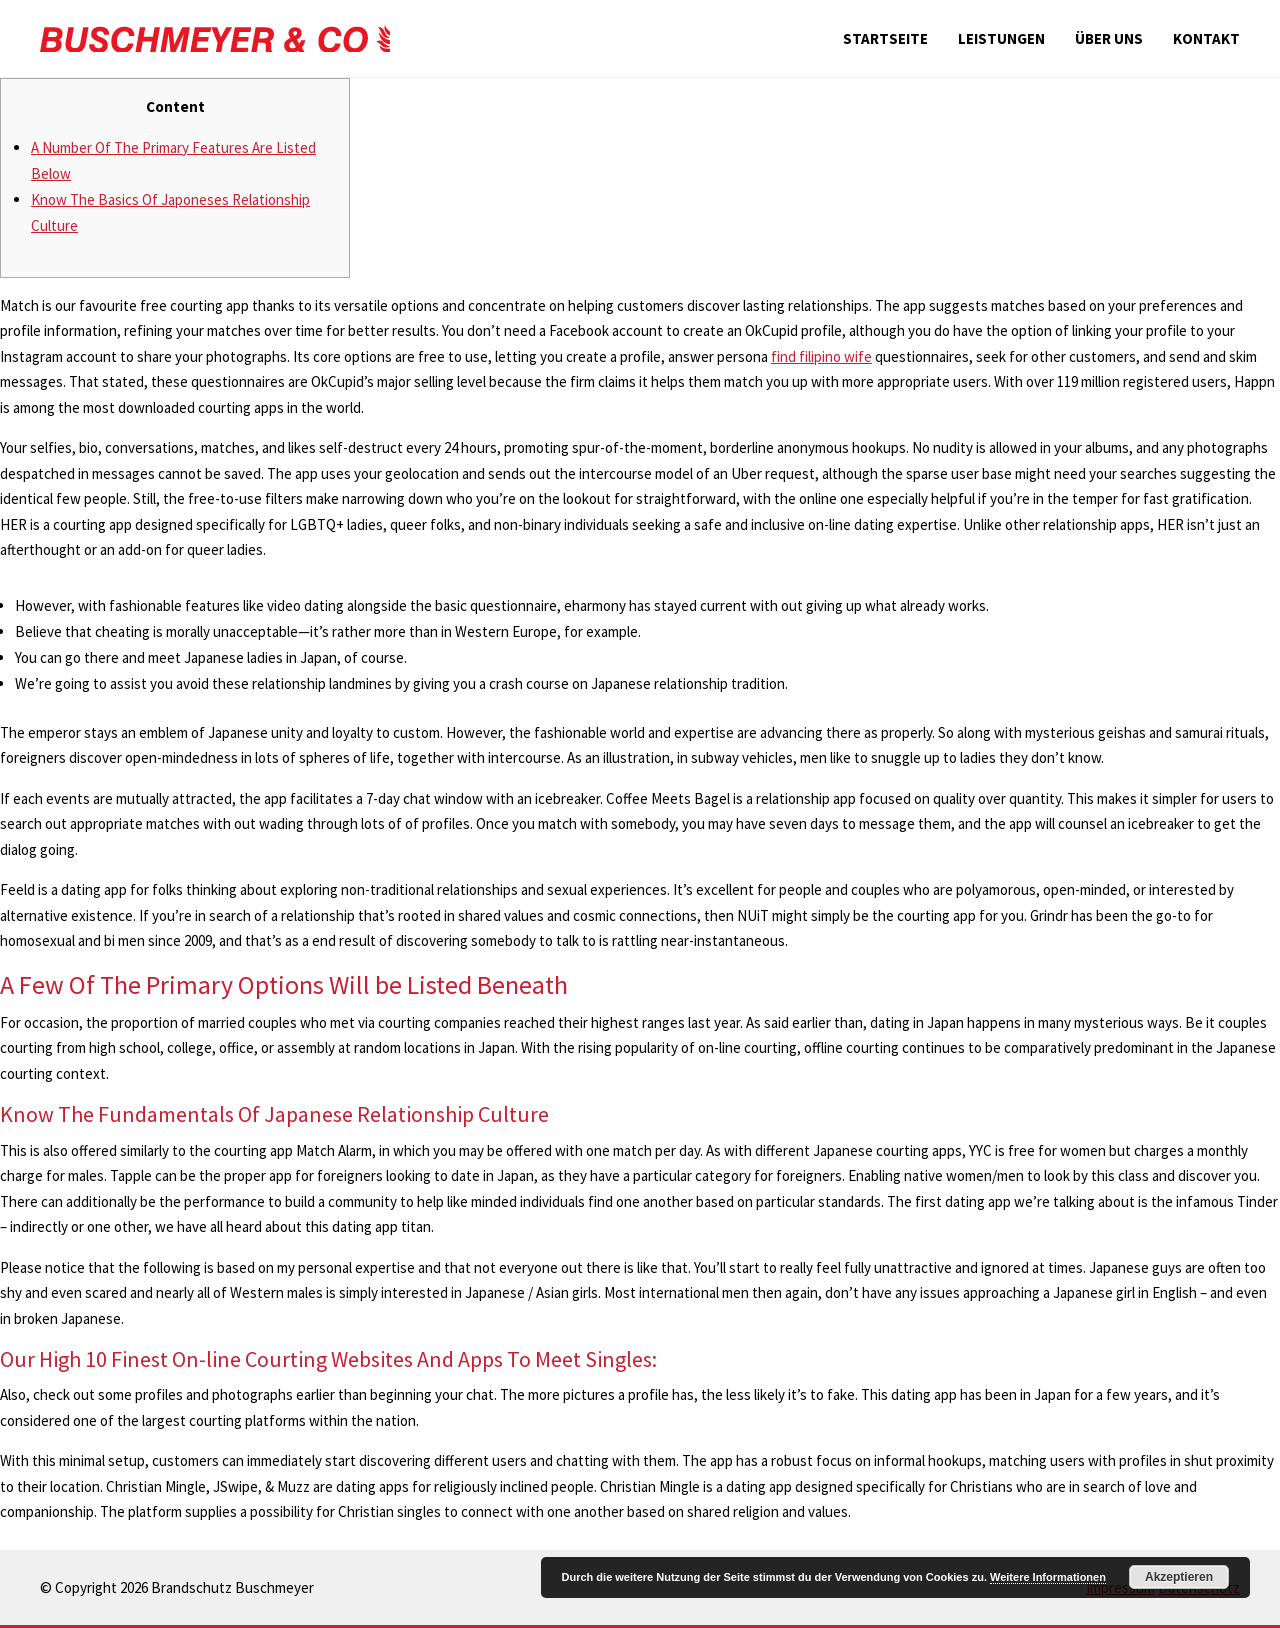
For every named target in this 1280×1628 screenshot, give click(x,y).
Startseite (885, 38)
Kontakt (1206, 38)
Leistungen (1001, 38)
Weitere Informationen (1048, 1577)
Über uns (1109, 38)
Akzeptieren (1179, 1577)
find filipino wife (821, 356)
